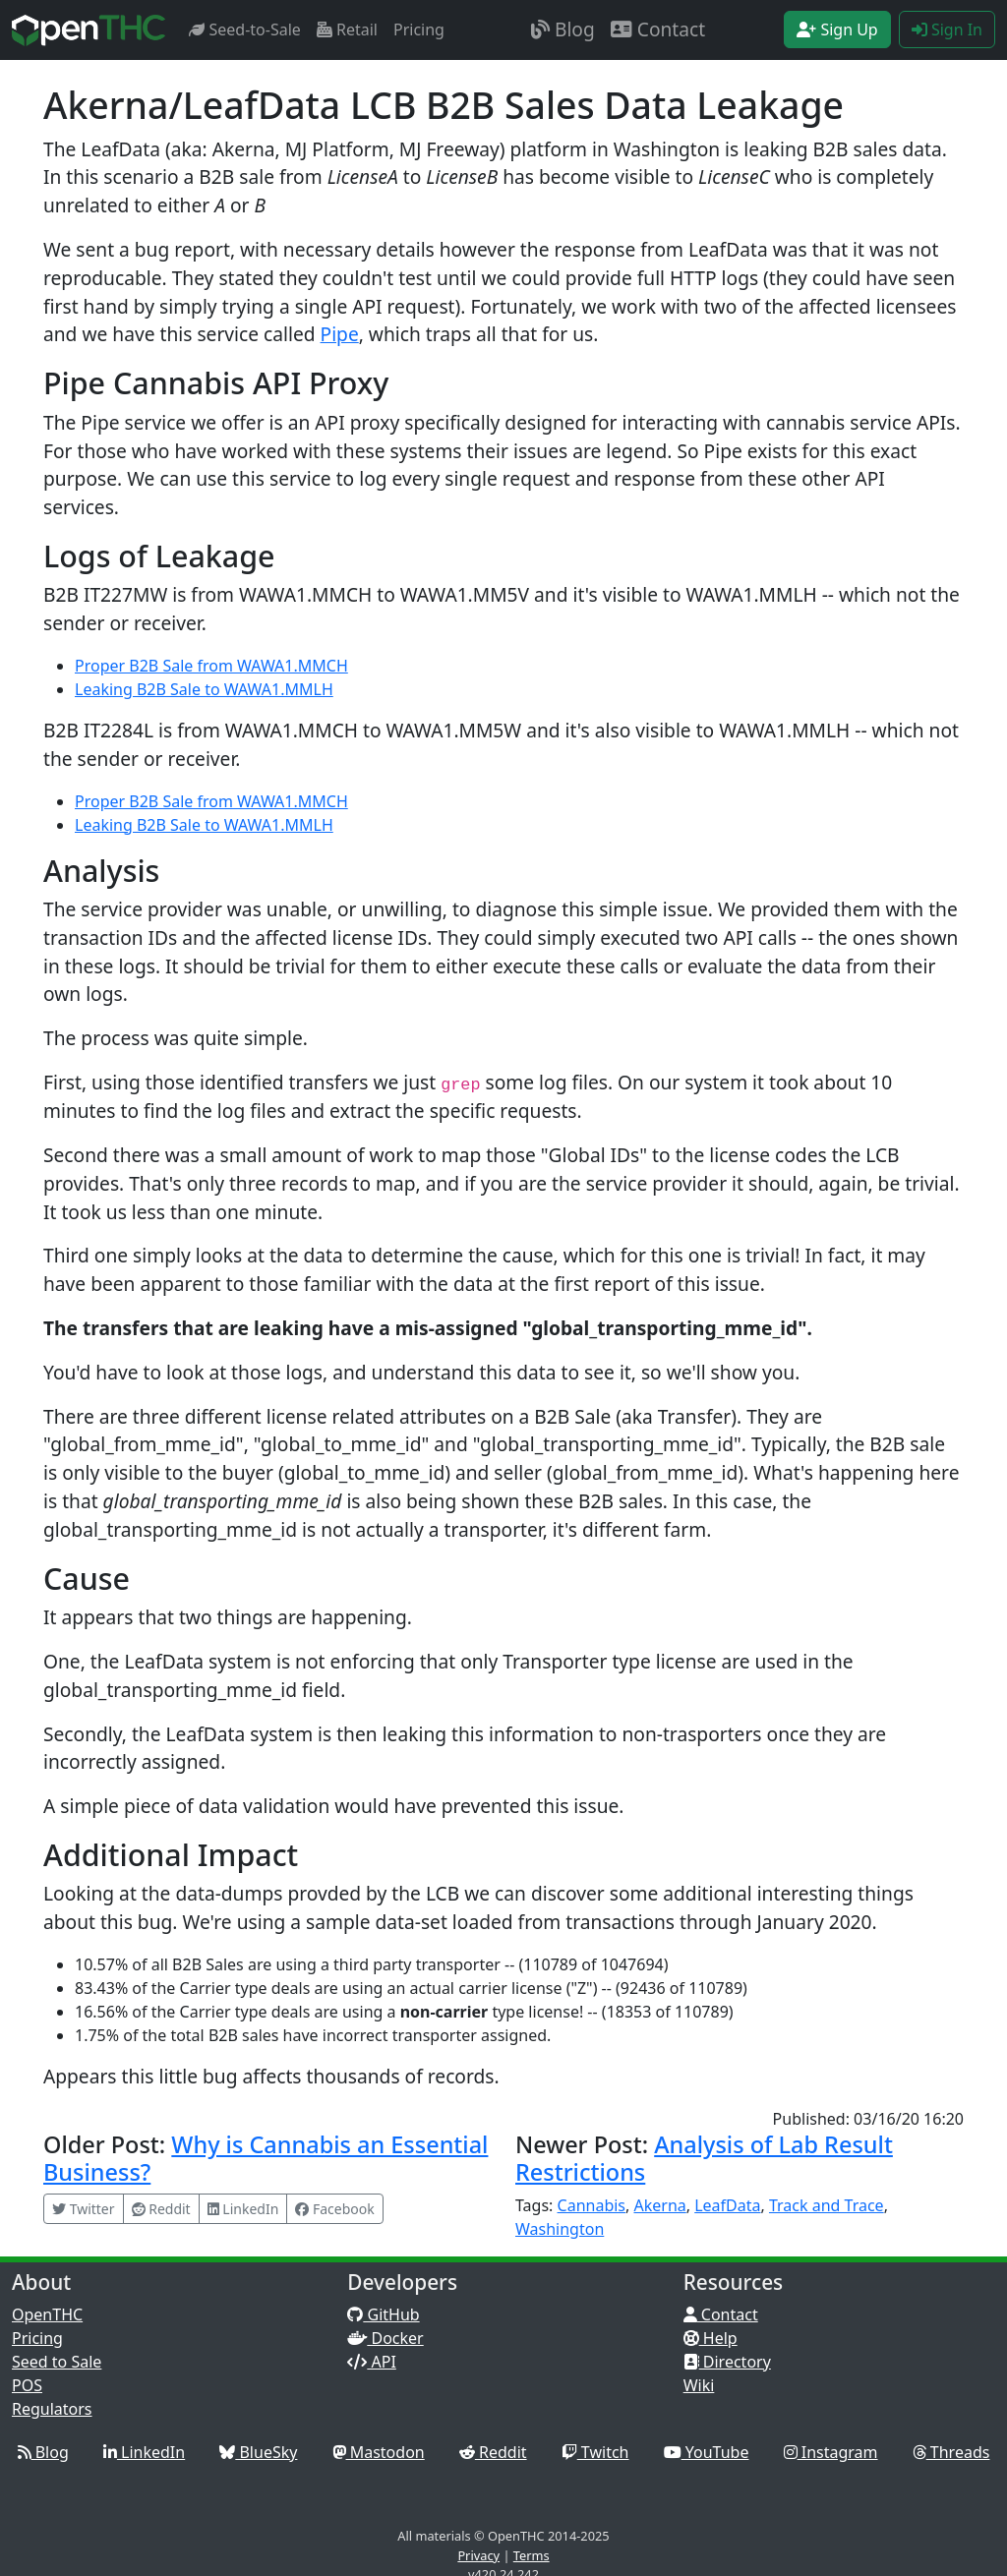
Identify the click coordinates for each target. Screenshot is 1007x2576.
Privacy (478, 2555)
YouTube (706, 2452)
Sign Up (837, 29)
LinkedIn (144, 2452)
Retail (347, 29)
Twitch (595, 2452)
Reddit (493, 2452)
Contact (658, 29)
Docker (385, 2338)
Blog (563, 29)
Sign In (947, 29)
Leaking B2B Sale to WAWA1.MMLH (204, 689)
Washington (559, 2229)
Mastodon (378, 2452)
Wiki (699, 2385)
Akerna (659, 2205)
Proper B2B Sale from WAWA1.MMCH (211, 665)
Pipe (340, 334)
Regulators (52, 2409)
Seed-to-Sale (245, 29)
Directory (727, 2361)
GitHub (383, 2314)
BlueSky (258, 2452)
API (371, 2361)
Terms (531, 2555)
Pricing (418, 29)
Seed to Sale (56, 2361)
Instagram (831, 2452)
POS (27, 2385)
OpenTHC (47, 2314)
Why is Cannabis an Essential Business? (265, 2158)
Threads (951, 2452)
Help (710, 2338)
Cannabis (591, 2205)
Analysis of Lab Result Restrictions (704, 2158)
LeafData (727, 2205)
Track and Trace (826, 2205)
